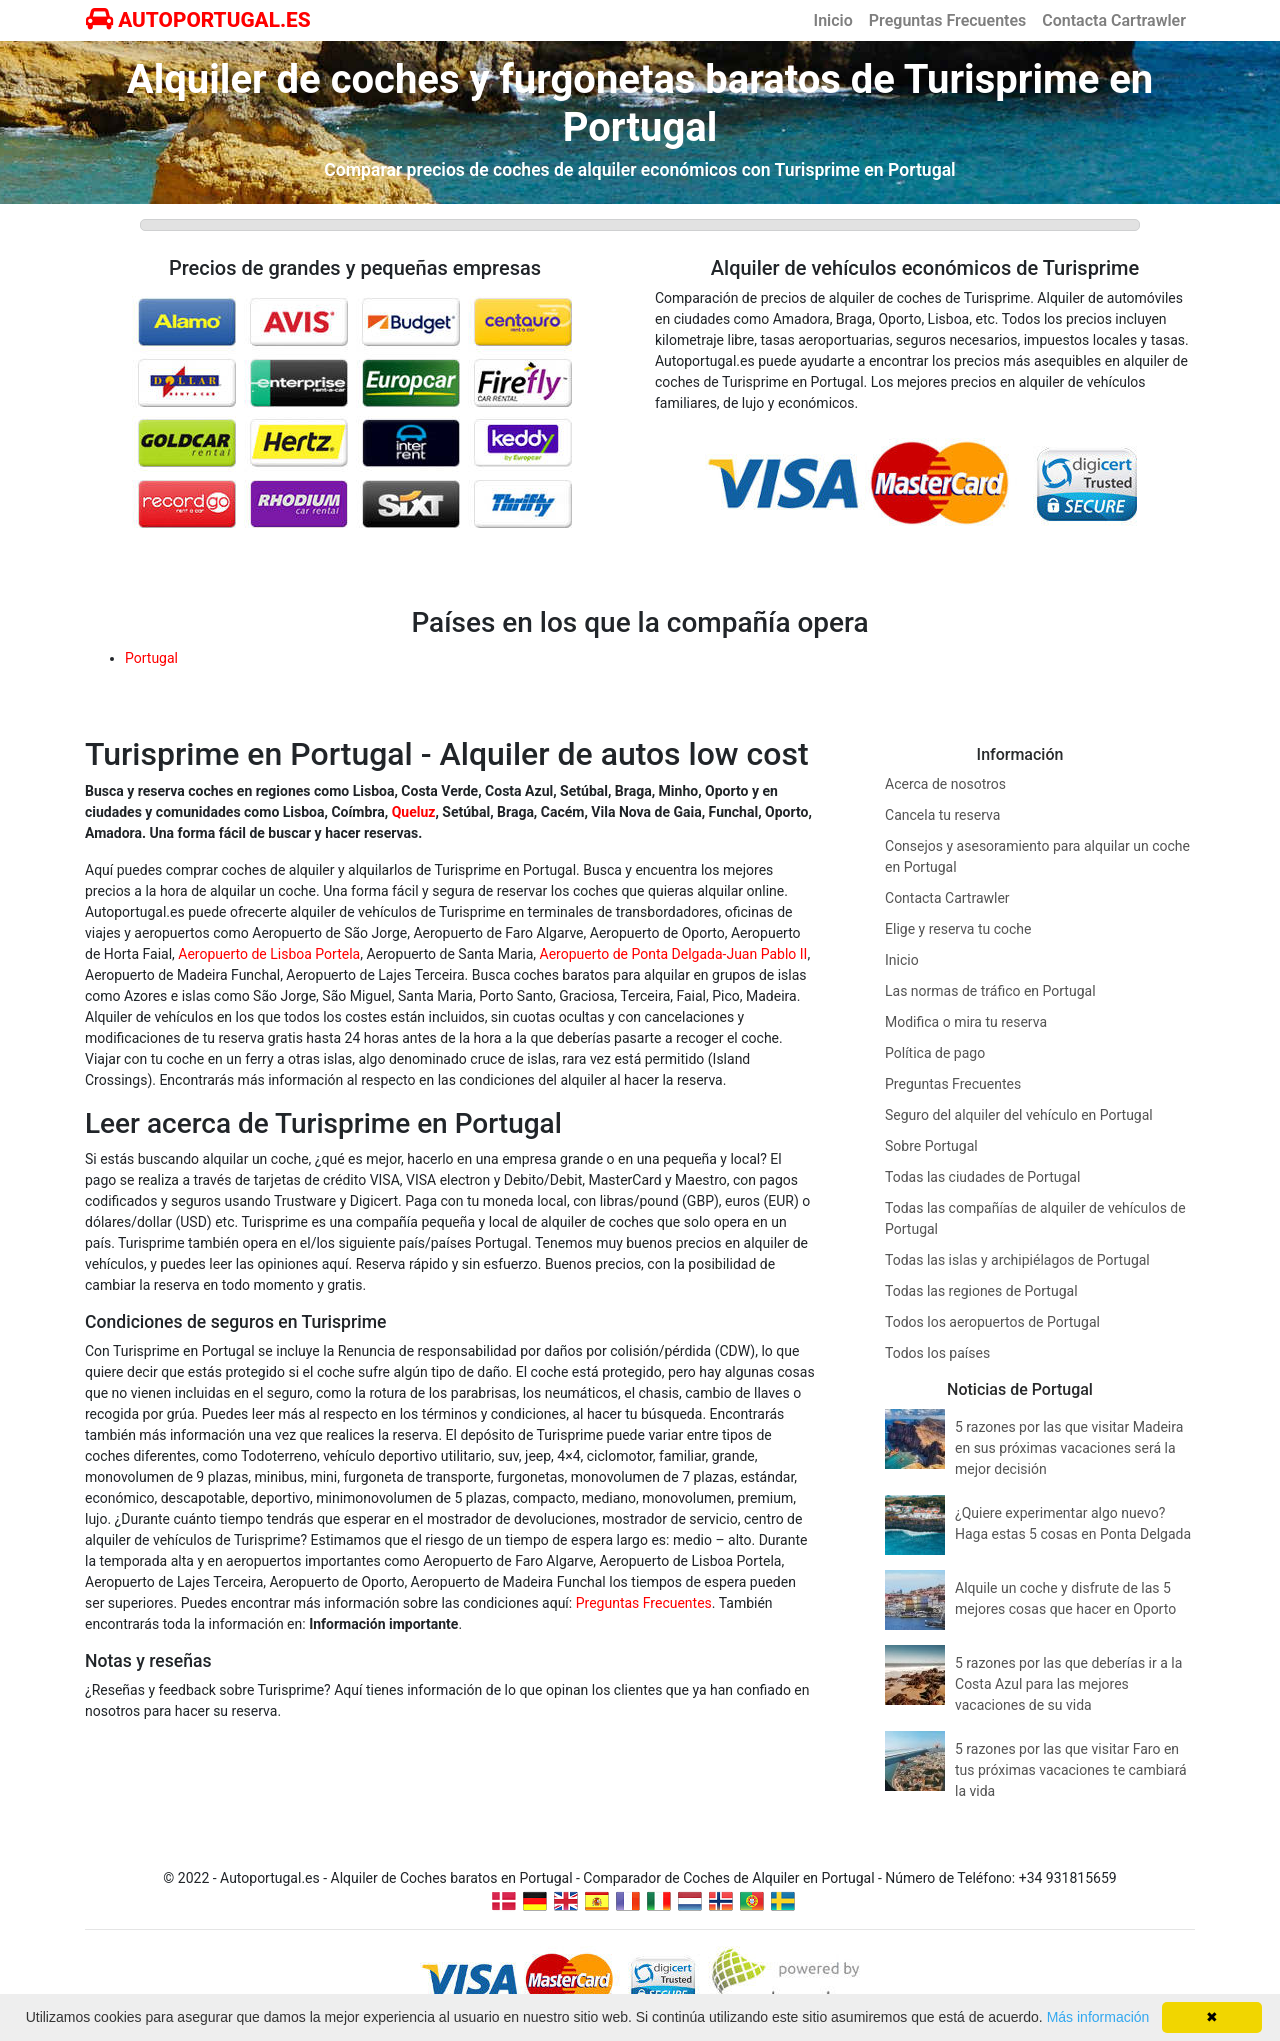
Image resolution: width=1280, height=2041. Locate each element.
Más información (1098, 2017)
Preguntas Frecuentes (947, 20)
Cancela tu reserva (942, 815)
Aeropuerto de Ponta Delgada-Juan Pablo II (674, 954)
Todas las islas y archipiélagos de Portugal (1017, 1260)
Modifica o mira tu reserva (966, 1022)
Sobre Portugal (931, 1146)
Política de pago (935, 1053)
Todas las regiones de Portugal (981, 1291)
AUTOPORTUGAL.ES (198, 20)
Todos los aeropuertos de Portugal (992, 1322)
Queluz (414, 812)
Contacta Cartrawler (1114, 20)
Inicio (833, 20)
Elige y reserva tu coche (958, 929)
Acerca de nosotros (945, 784)
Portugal (151, 658)
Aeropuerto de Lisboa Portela (269, 954)
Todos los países (937, 1353)
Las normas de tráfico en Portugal (990, 991)
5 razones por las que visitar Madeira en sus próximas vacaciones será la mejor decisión (1069, 1448)
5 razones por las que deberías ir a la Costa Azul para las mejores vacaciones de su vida (1068, 1684)
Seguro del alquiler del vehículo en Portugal (1019, 1115)
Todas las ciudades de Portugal (982, 1177)
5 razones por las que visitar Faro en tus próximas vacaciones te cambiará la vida (1071, 1770)
